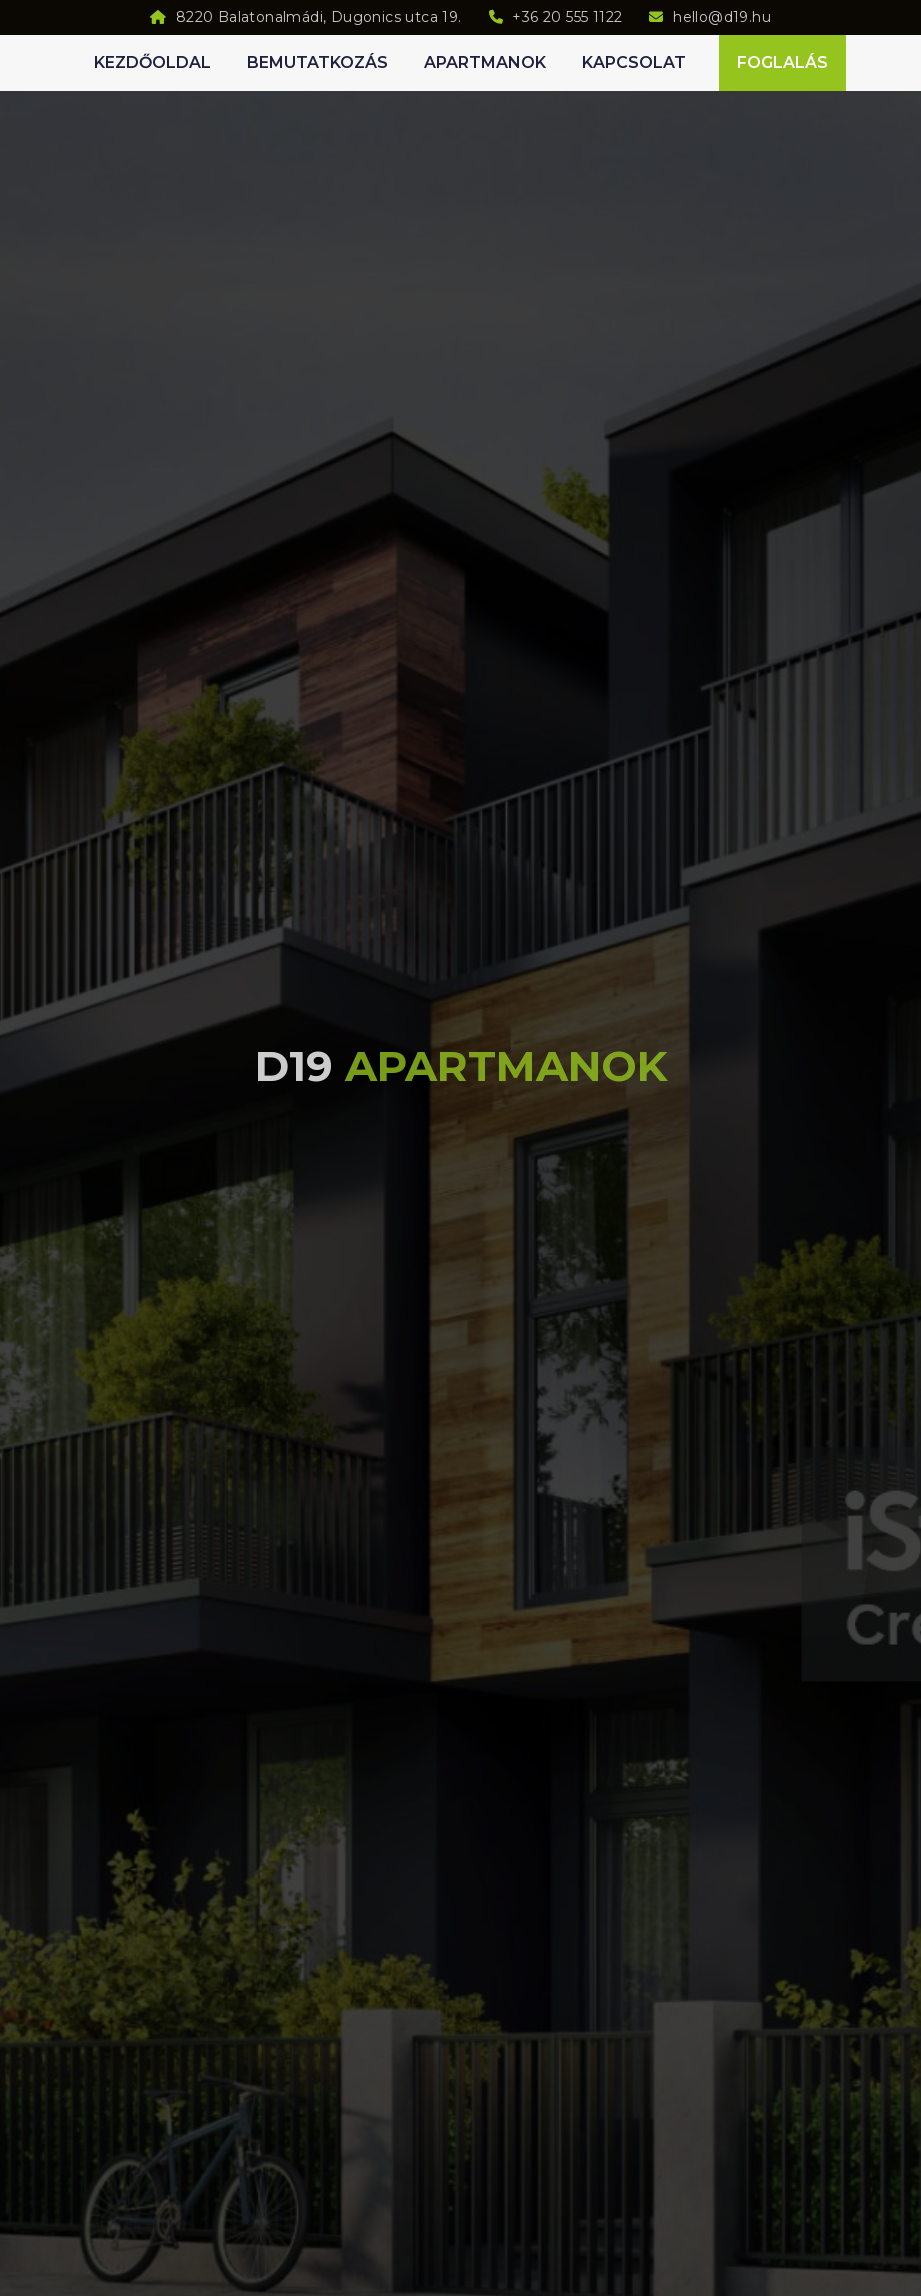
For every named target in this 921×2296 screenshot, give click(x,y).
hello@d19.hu (722, 17)
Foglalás (782, 62)
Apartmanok (485, 62)
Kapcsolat (634, 62)
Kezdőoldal (152, 62)
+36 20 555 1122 (567, 17)
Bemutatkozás (317, 62)
